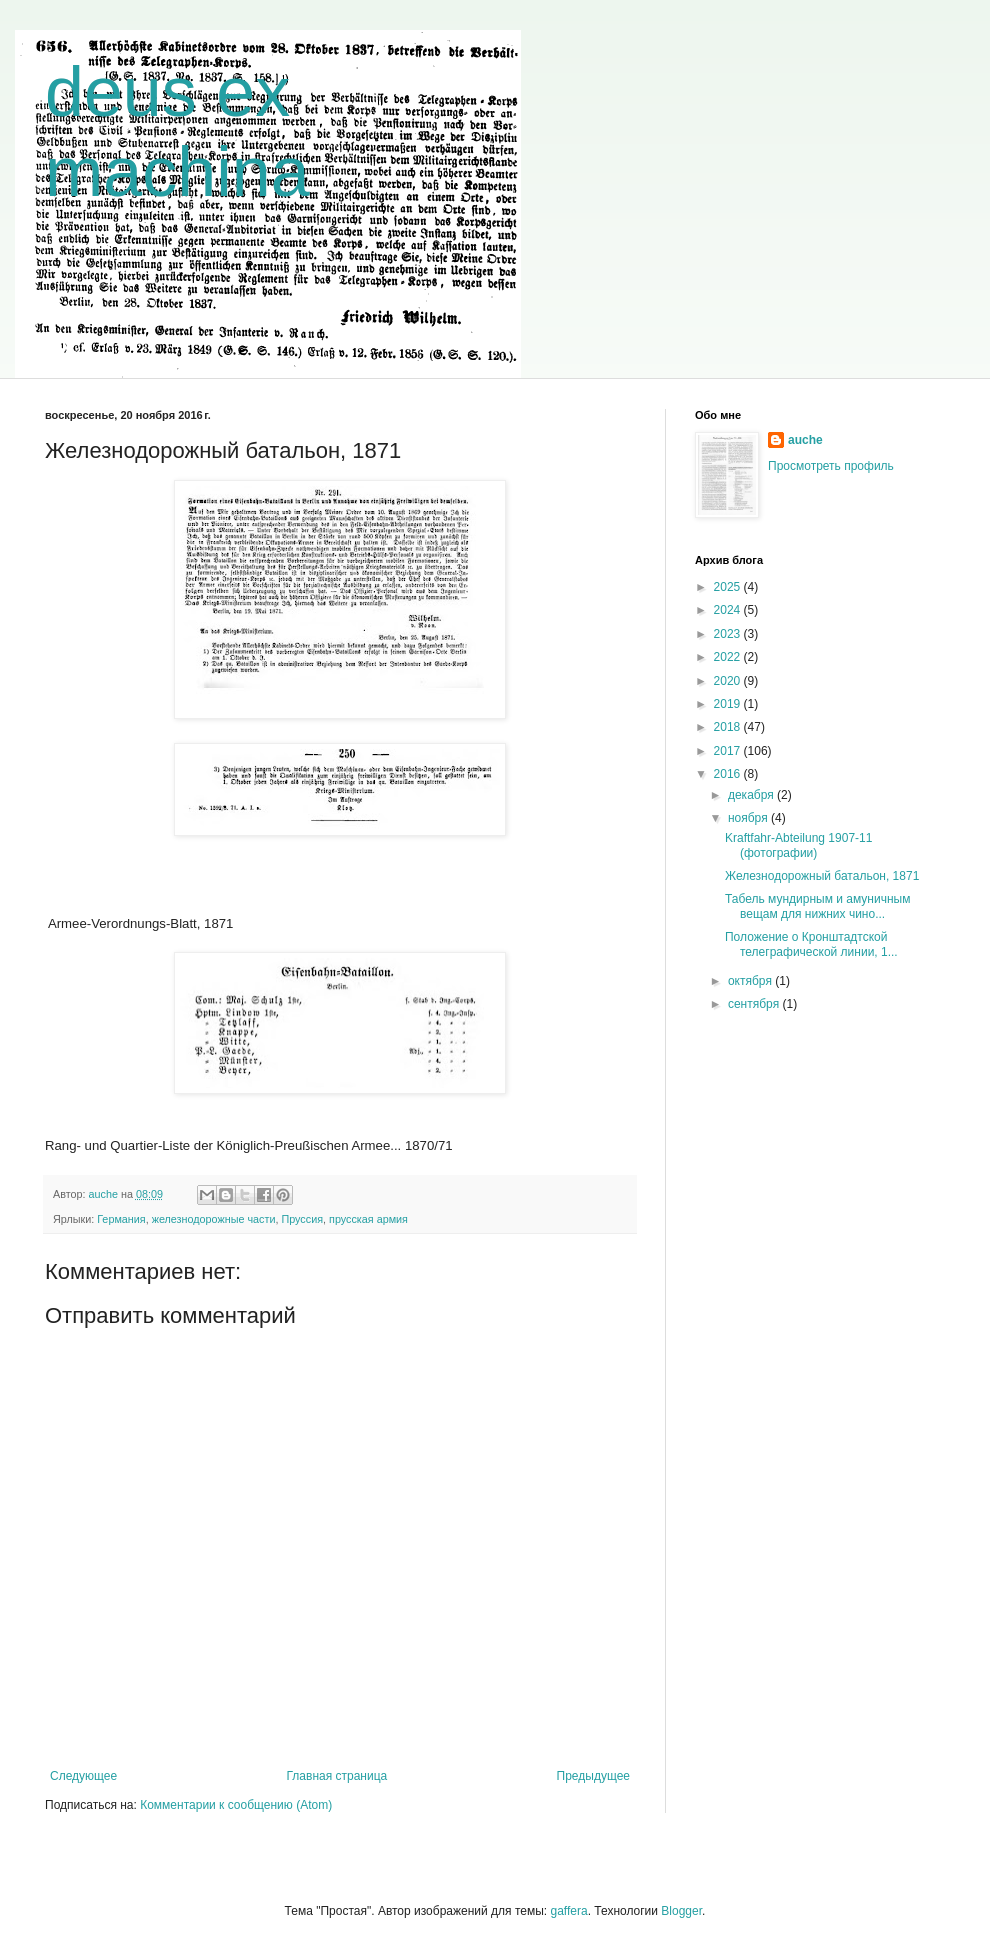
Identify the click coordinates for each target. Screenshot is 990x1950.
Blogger (681, 1911)
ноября (749, 818)
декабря (752, 795)
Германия (121, 1219)
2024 (729, 610)
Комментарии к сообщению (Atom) (236, 1805)
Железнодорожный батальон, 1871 (822, 876)
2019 (729, 704)
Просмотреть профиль (831, 466)
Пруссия (302, 1219)
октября (751, 981)
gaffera (568, 1911)
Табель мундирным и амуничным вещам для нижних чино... (817, 906)
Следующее (83, 1776)
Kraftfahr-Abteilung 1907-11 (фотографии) (798, 845)
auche (805, 440)
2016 (729, 774)
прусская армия (368, 1219)
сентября (755, 1004)
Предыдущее (593, 1776)
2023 (729, 634)
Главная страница (337, 1776)
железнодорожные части (214, 1219)
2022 (729, 657)
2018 (729, 727)
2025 (729, 587)
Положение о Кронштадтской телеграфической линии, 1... (811, 944)
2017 (729, 751)
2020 (729, 681)
